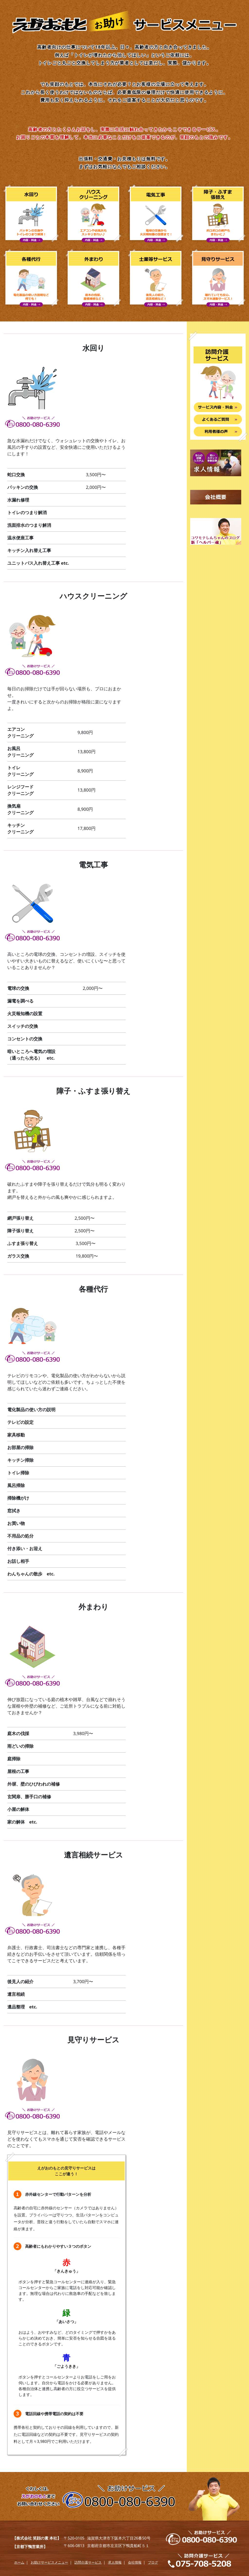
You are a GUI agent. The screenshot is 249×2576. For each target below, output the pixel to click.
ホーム (19, 2562)
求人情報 (115, 2562)
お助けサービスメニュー (49, 2562)
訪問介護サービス (88, 2562)
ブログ (153, 2562)
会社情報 (135, 2562)
